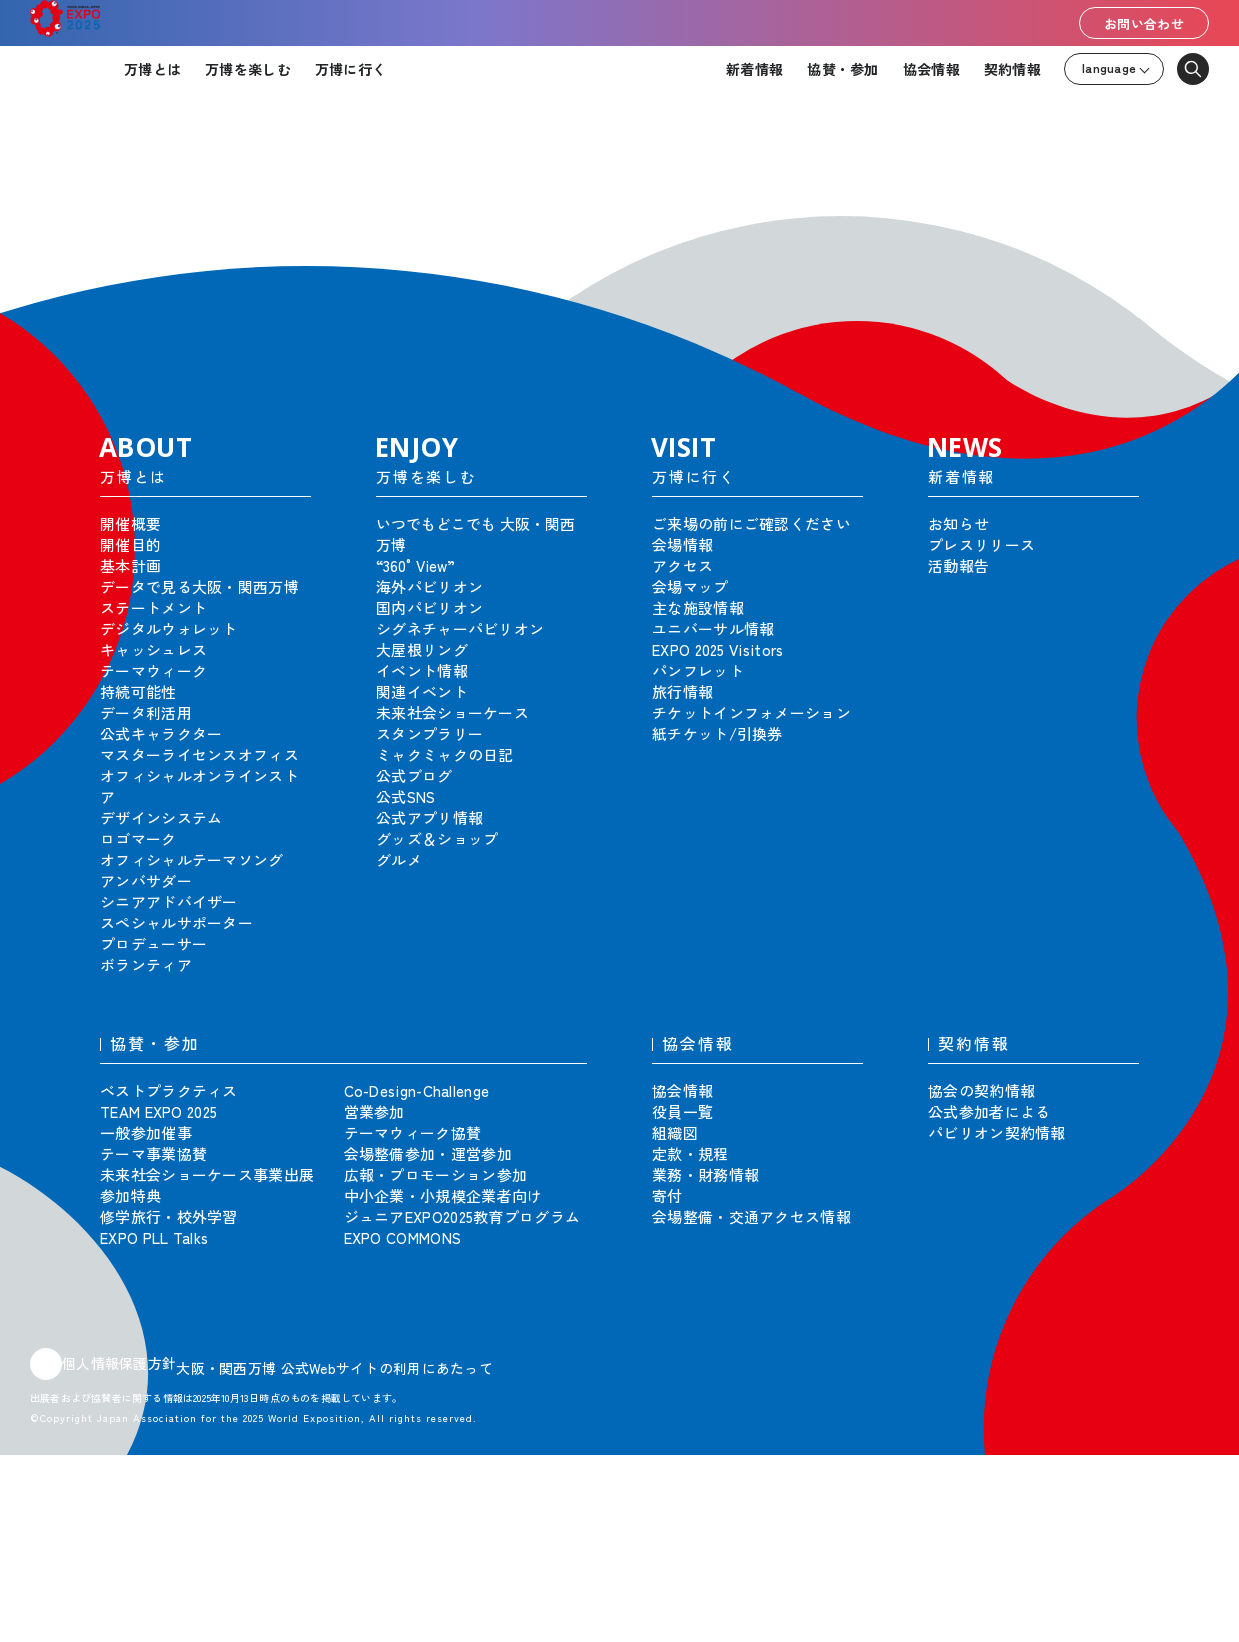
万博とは (152, 69)
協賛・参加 (842, 69)
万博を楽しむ (248, 69)
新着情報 (754, 69)
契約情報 (1012, 69)
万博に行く (350, 69)
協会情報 (931, 69)
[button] (1179, 229)
